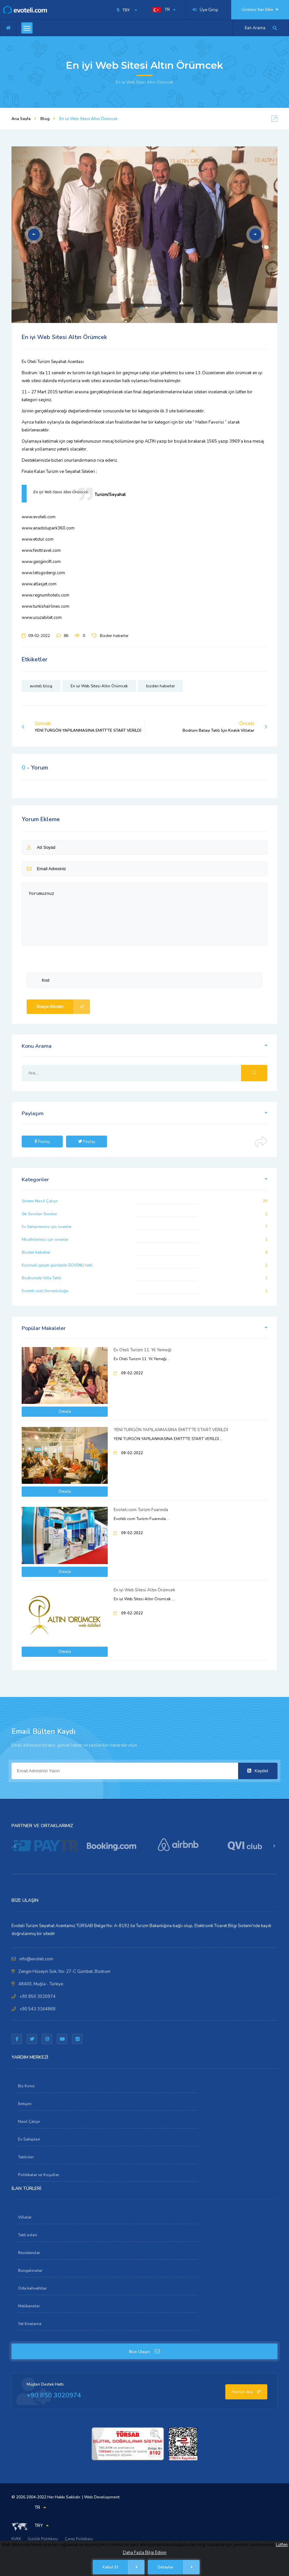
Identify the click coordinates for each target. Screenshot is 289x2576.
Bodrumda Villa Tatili (41, 1278)
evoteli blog (41, 686)
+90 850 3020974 (37, 1996)
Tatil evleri (27, 2235)
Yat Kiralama (29, 2323)
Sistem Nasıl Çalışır (40, 1201)
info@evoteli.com (36, 1959)
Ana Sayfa (21, 118)
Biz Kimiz (26, 2086)
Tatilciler (26, 2157)
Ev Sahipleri (29, 2139)
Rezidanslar (29, 2252)
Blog (45, 118)
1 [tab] (141, 307)
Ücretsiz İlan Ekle (260, 9)
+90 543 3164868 (37, 2009)
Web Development (102, 2497)
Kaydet (257, 1770)
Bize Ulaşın (144, 2351)
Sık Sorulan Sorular (39, 1213)
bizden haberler (160, 686)
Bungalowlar (30, 2270)
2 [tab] (146, 307)
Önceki (225, 726)
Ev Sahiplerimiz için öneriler (47, 1226)
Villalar (25, 2217)
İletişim (25, 2103)
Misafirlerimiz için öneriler (45, 1239)
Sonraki (81, 726)
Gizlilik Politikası (43, 2538)
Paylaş (42, 1141)
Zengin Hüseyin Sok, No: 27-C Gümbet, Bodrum (64, 1972)
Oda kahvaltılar (32, 2288)
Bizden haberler (114, 635)
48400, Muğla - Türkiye (40, 1984)
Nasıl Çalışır (29, 2121)
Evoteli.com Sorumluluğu (45, 1290)
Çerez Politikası (79, 2538)
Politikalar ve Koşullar (38, 2174)
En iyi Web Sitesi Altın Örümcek (99, 686)
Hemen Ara (246, 2391)
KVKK (16, 2538)
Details (65, 1411)
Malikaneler (29, 2306)
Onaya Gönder (63, 1006)
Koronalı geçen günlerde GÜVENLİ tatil (57, 1265)
